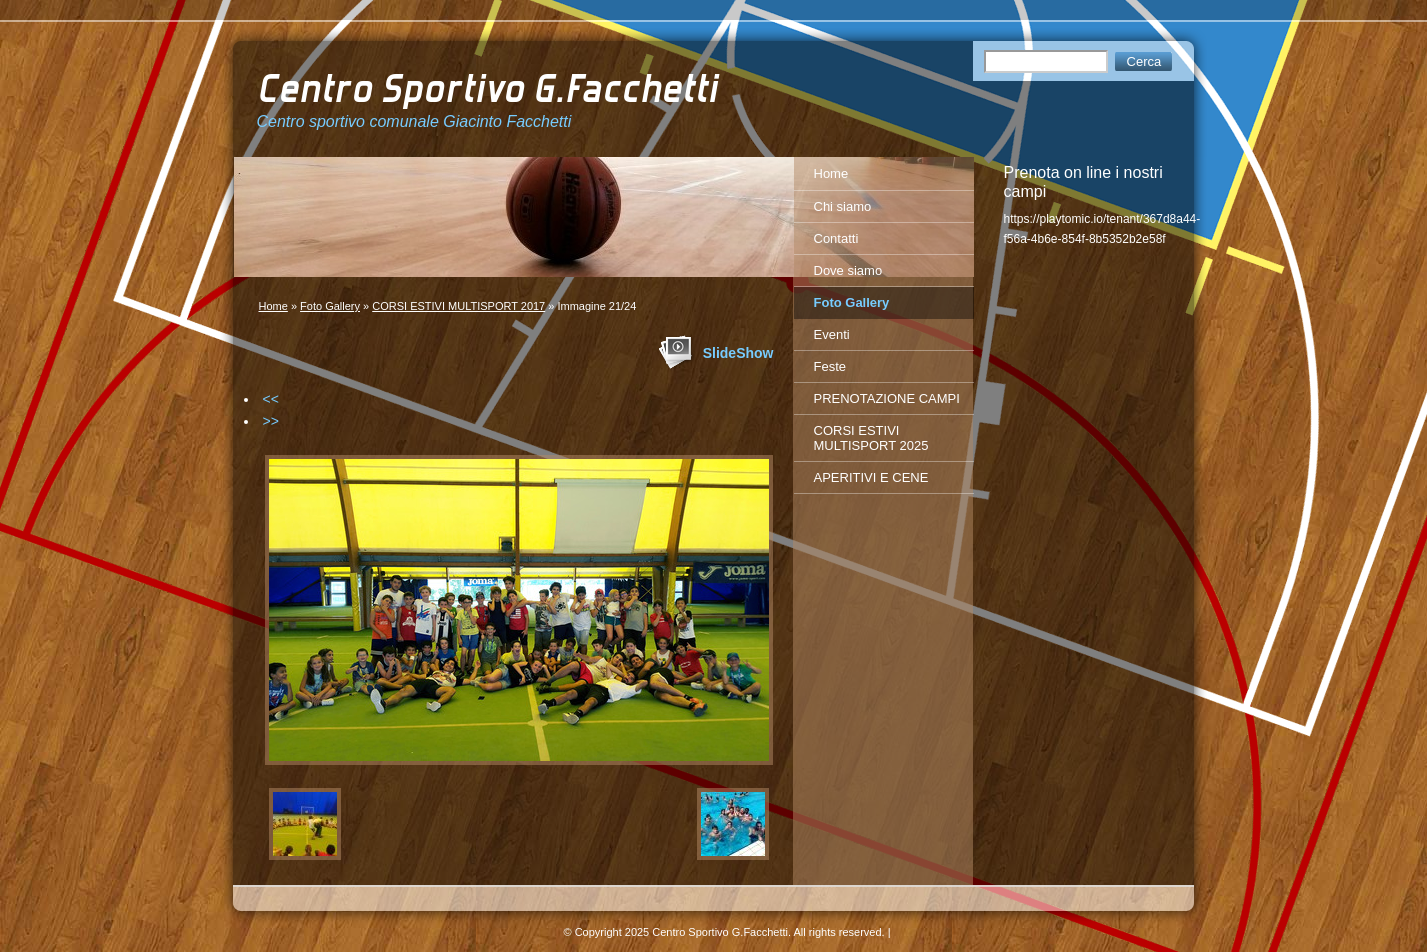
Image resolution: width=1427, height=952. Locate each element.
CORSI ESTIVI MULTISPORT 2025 (871, 438)
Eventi (832, 334)
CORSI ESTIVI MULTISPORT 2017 (458, 306)
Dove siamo (848, 270)
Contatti (836, 238)
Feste (830, 366)
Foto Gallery (330, 306)
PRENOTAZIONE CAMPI (887, 398)
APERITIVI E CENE (871, 477)
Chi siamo (843, 206)
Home (273, 306)
